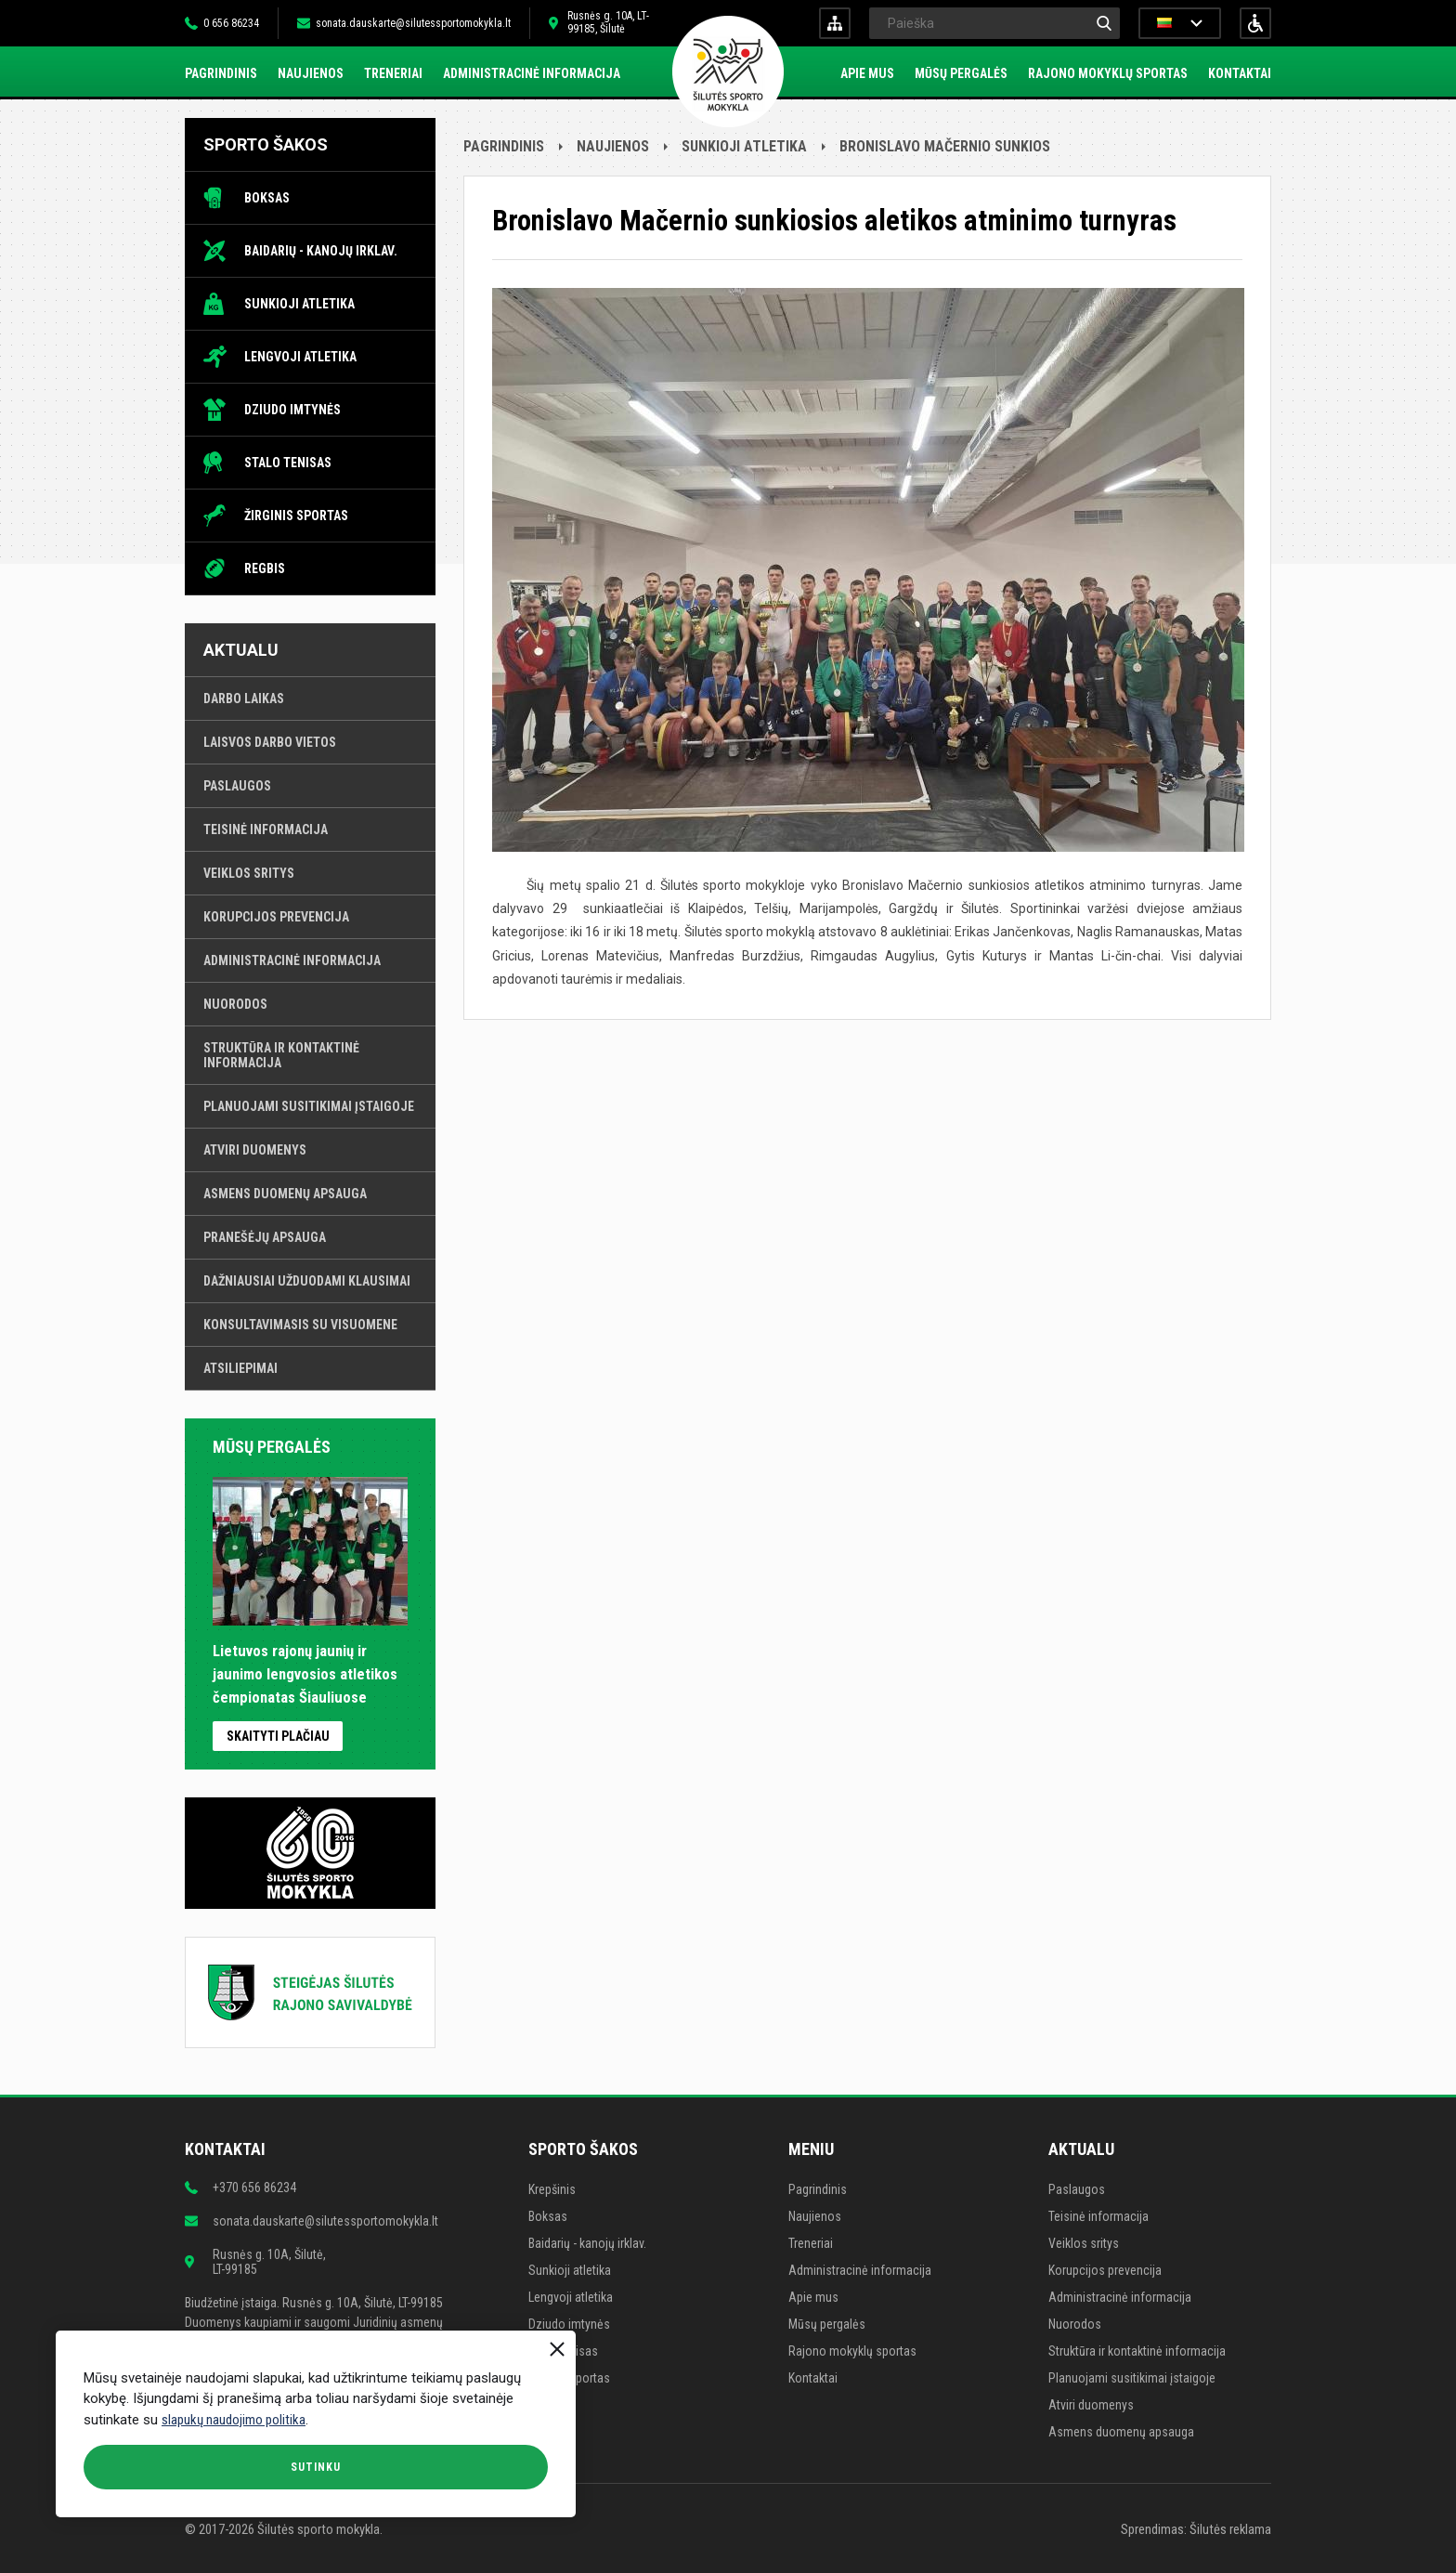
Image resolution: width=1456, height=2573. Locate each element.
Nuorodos (235, 1004)
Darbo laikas (243, 698)
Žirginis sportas (296, 515)
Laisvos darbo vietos (269, 742)
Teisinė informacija (265, 829)
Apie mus (867, 73)
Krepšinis (552, 2189)
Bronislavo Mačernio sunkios (944, 146)
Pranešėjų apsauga (264, 1237)
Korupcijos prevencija (276, 916)
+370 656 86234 (254, 2187)
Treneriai (393, 73)
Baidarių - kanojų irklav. (320, 250)
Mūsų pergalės (961, 73)
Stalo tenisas (288, 462)
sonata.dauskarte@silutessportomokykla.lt (413, 23)
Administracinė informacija (531, 73)
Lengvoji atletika (300, 356)
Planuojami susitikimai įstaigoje (308, 1106)
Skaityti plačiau (278, 1736)
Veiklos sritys (248, 873)
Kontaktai (1239, 73)
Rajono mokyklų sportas (1108, 73)
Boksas (267, 197)
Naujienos (311, 73)
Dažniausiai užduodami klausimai (306, 1280)
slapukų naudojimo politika (234, 2419)
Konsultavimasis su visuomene (300, 1324)
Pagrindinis (221, 73)
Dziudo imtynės (292, 409)
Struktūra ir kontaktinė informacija (281, 1055)
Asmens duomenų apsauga (285, 1193)
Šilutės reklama (1230, 2529)
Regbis (264, 568)
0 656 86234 (231, 23)
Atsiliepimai (240, 1368)
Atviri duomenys (254, 1150)
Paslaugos (237, 785)
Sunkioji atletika (299, 303)
